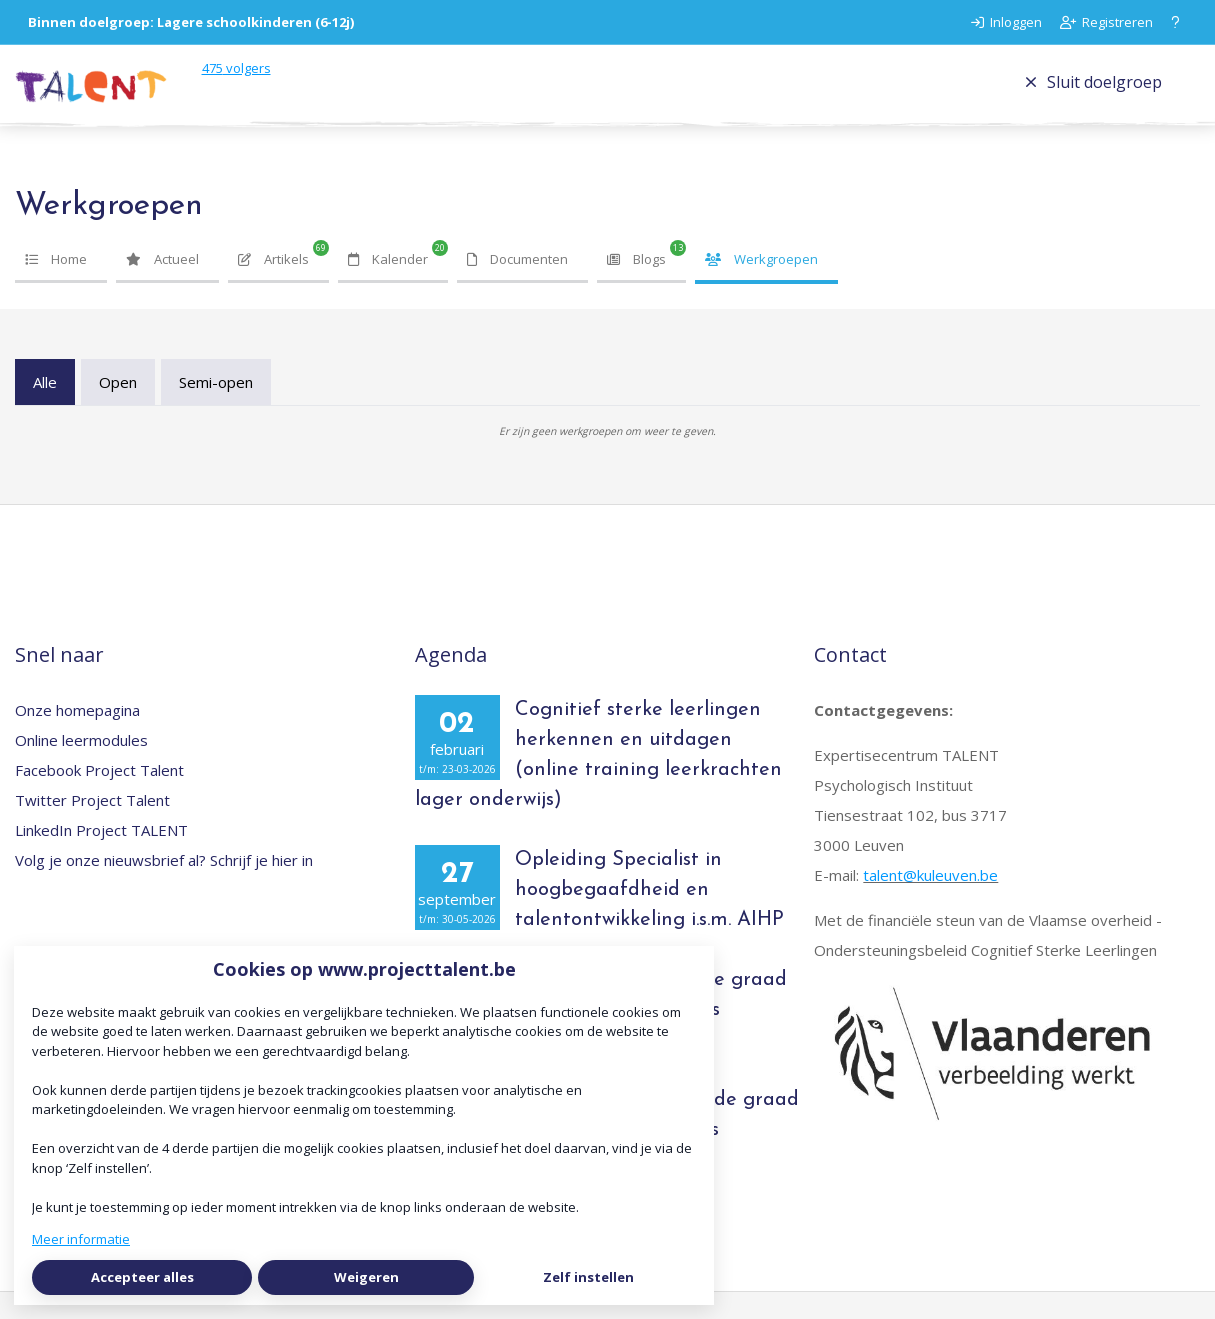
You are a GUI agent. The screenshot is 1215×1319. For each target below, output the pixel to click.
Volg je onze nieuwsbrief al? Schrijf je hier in (164, 887)
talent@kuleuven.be (930, 902)
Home (56, 286)
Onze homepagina (77, 737)
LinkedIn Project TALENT (101, 857)
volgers (284, 81)
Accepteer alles (142, 1277)
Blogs (636, 286)
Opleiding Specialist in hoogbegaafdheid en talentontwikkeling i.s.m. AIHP (649, 917)
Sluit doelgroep (1093, 95)
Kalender (388, 286)
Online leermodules (81, 767)
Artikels (273, 286)
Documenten (517, 286)
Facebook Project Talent (99, 797)
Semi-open (216, 409)
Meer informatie (81, 1239)
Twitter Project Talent (92, 827)
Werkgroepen (761, 286)
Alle (45, 409)
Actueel (162, 286)
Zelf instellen (588, 1277)
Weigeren (366, 1277)
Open (118, 409)
